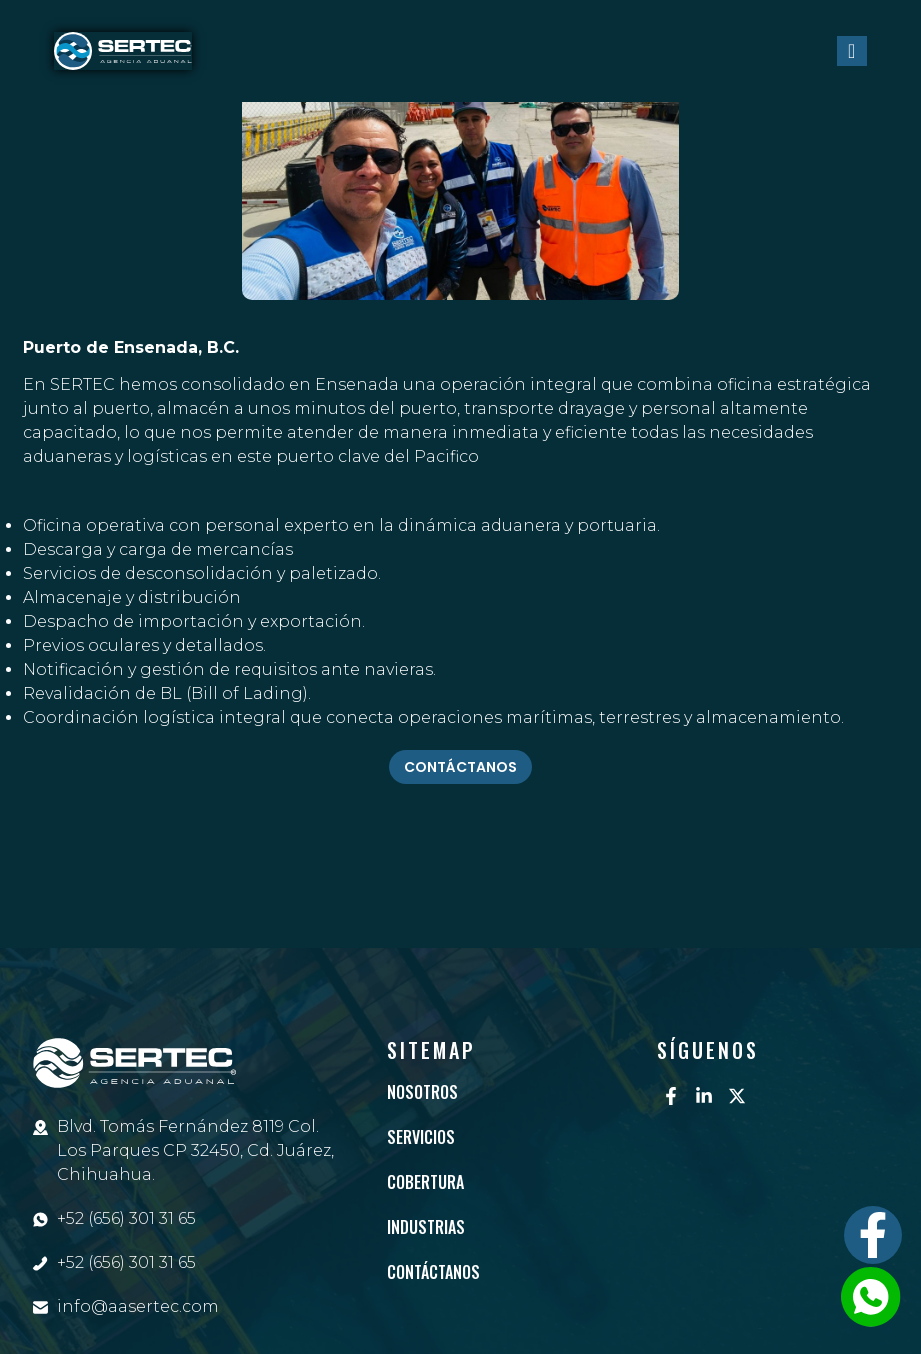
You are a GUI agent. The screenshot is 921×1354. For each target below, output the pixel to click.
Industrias (426, 1227)
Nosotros (422, 1092)
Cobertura (425, 1182)
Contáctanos (433, 1272)
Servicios (421, 1137)
